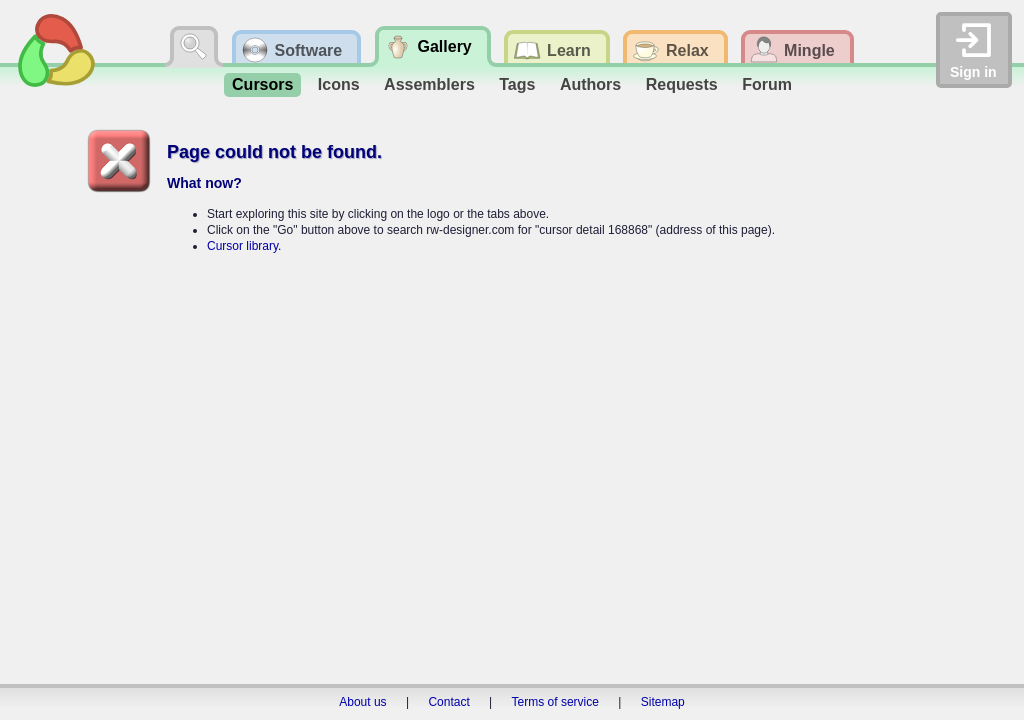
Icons (339, 84)
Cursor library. (244, 246)
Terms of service (555, 702)
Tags (517, 84)
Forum (767, 84)
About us (362, 702)
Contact (448, 702)
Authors (590, 84)
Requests (682, 84)
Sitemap (663, 702)
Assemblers (429, 84)
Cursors (262, 84)
